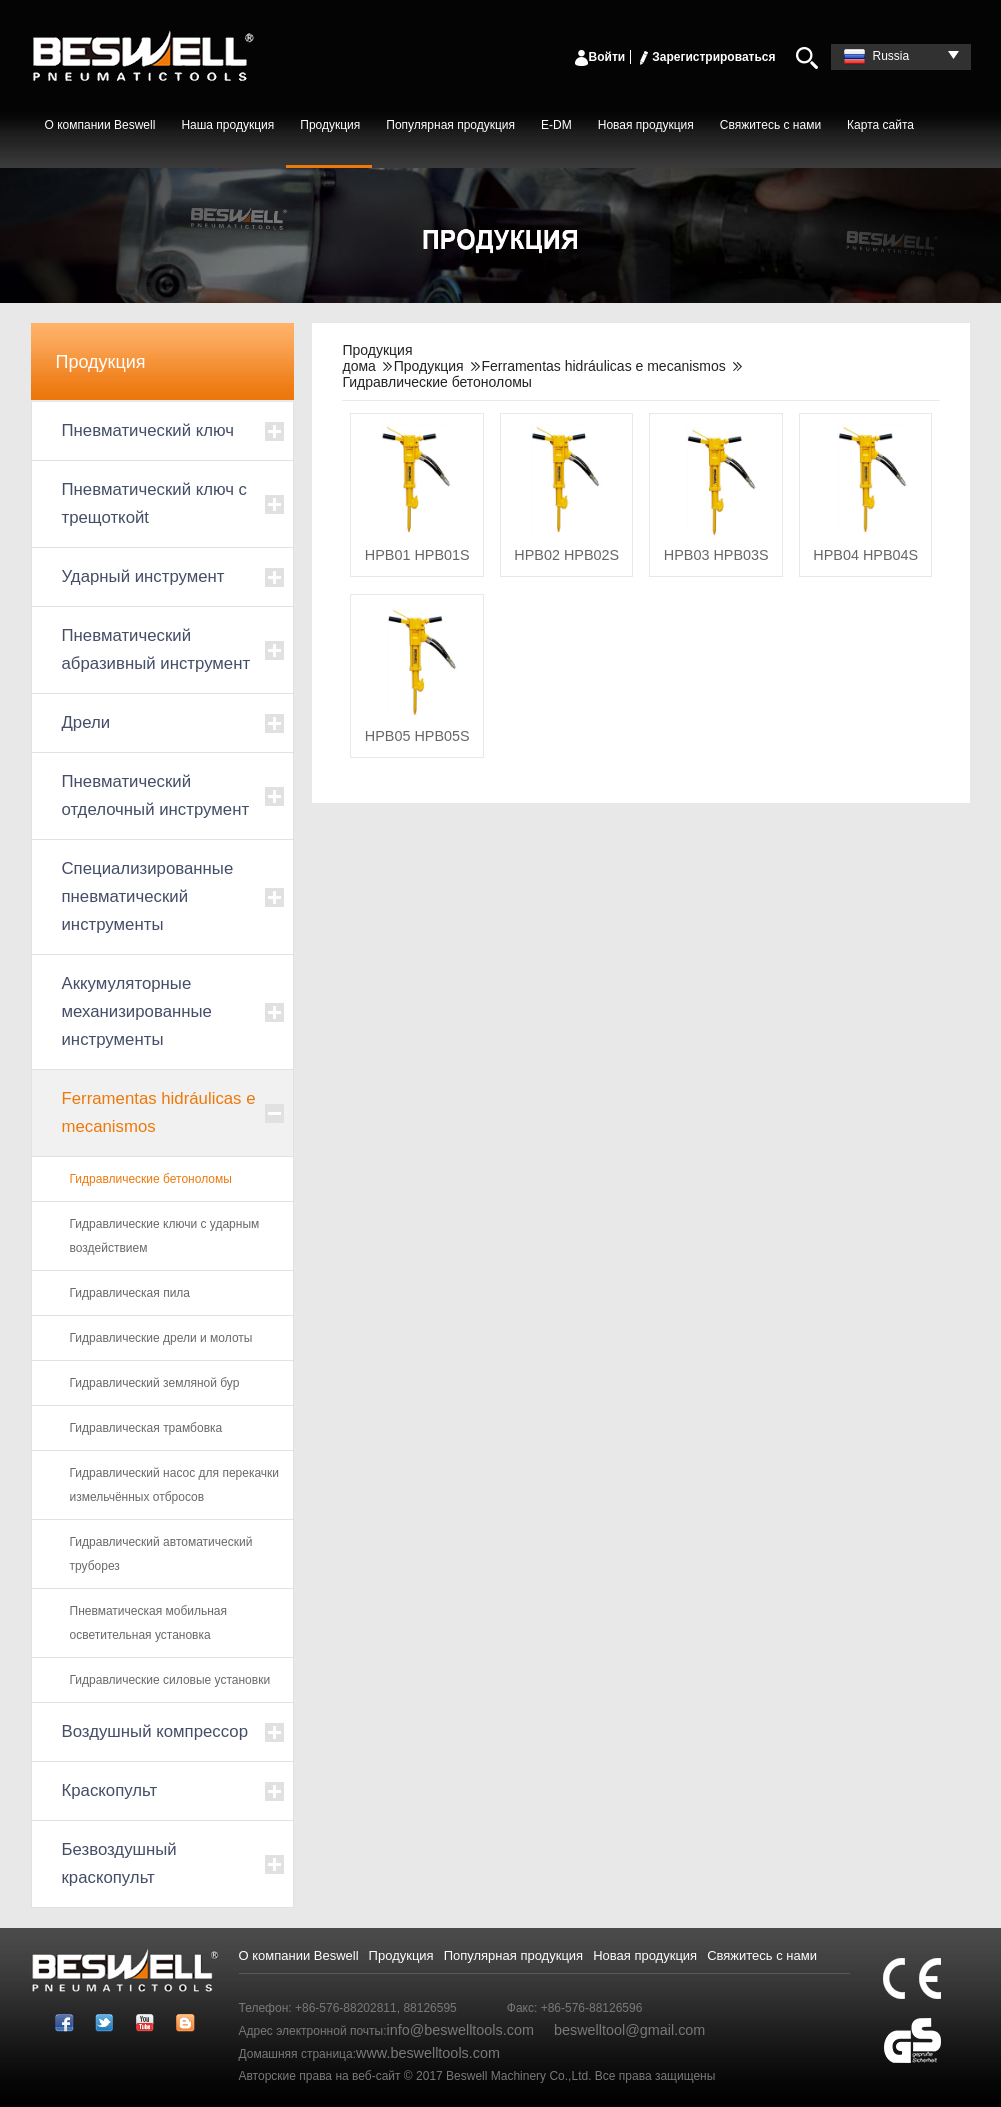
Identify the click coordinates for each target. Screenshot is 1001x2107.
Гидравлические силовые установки (170, 1680)
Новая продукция (646, 125)
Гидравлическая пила (130, 1293)
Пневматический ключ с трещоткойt (155, 503)
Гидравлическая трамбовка (146, 1428)
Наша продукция (227, 125)
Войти (599, 57)
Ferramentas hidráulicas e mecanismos (159, 1112)
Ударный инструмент (143, 576)
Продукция (330, 125)
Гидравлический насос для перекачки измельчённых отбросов (175, 1485)
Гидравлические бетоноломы (151, 1179)
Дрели (86, 722)
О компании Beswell (100, 125)
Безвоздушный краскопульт (119, 1863)
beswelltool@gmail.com (629, 2030)
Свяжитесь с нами (770, 125)
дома (358, 366)
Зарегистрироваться (705, 57)
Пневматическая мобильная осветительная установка (149, 1623)
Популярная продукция (450, 125)
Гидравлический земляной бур (155, 1383)
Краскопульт (110, 1790)
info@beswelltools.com (460, 2030)
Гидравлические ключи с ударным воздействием (165, 1236)
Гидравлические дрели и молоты (161, 1338)
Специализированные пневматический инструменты (148, 896)
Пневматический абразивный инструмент (156, 649)
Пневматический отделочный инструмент (156, 795)
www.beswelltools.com (428, 2053)
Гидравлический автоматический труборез (161, 1554)
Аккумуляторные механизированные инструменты (137, 1011)
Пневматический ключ (148, 430)
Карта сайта (880, 125)
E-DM (556, 125)
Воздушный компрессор (155, 1731)
